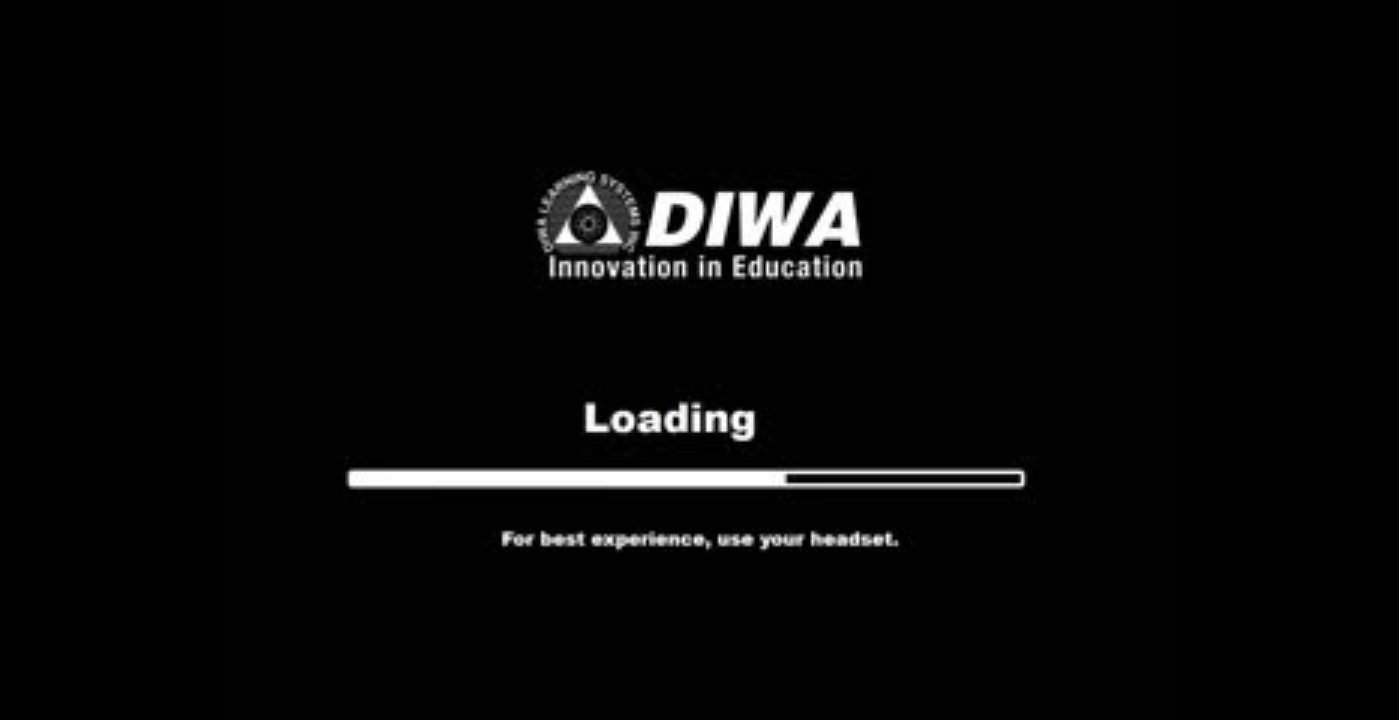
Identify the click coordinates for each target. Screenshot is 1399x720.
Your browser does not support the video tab (699, 360)
